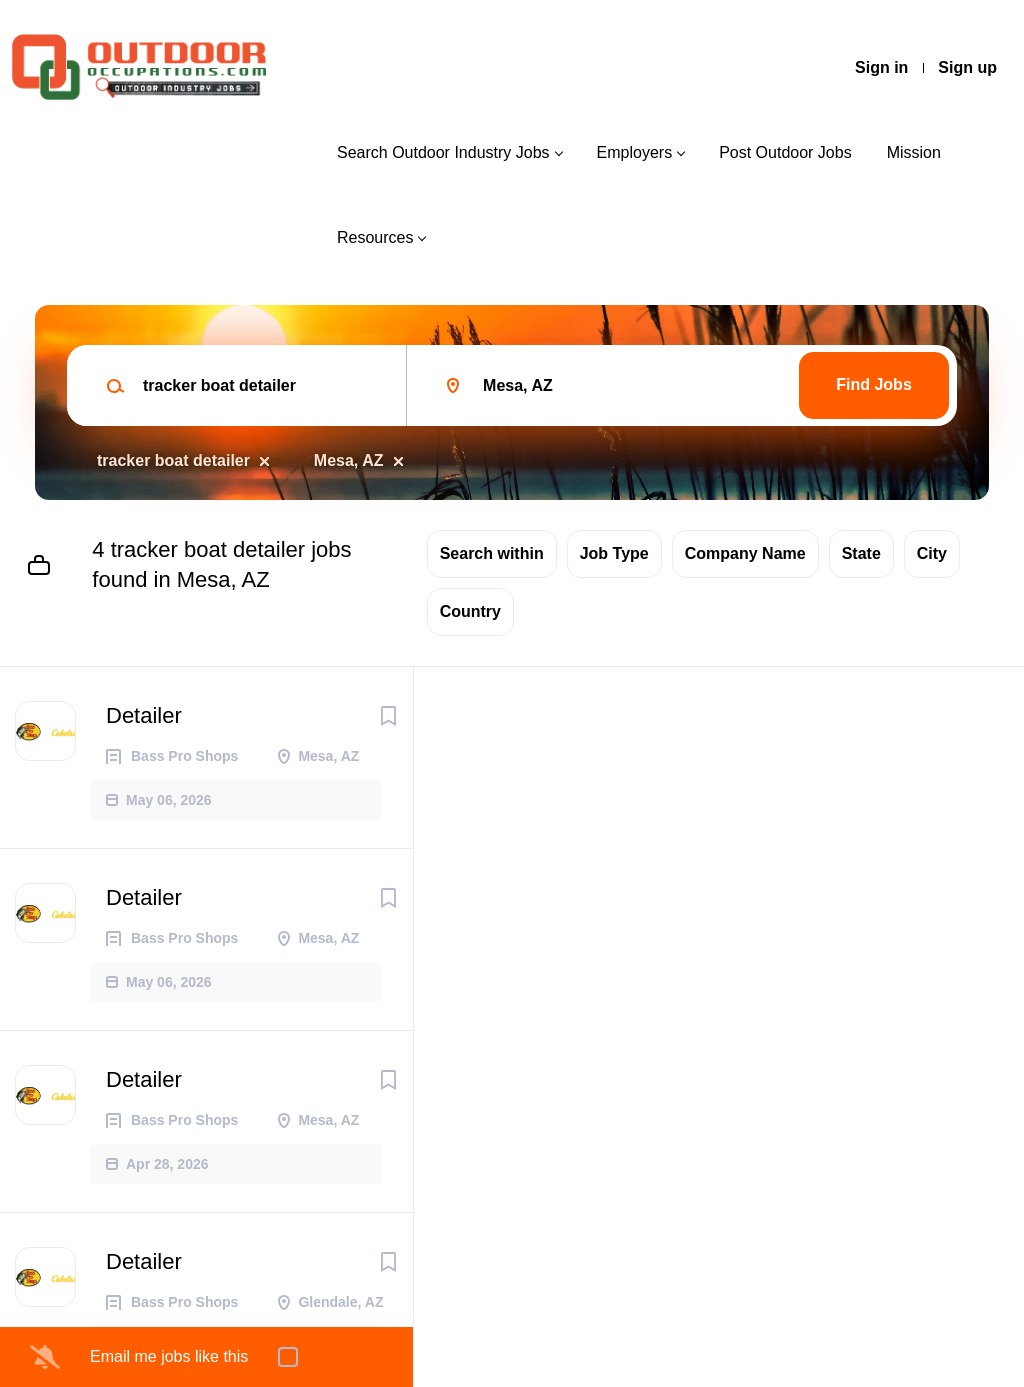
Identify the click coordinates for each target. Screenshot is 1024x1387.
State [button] (861, 553)
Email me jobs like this (169, 1356)
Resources (375, 237)
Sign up (967, 67)
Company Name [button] (745, 553)
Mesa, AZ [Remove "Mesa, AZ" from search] (349, 460)
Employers (635, 152)
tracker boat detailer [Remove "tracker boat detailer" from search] (173, 460)
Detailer (144, 715)
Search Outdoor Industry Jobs (443, 152)
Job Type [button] (614, 553)
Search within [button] (492, 553)
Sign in (881, 67)
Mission (914, 152)
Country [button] (470, 611)
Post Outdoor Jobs (785, 152)
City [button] (932, 553)
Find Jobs (874, 384)
